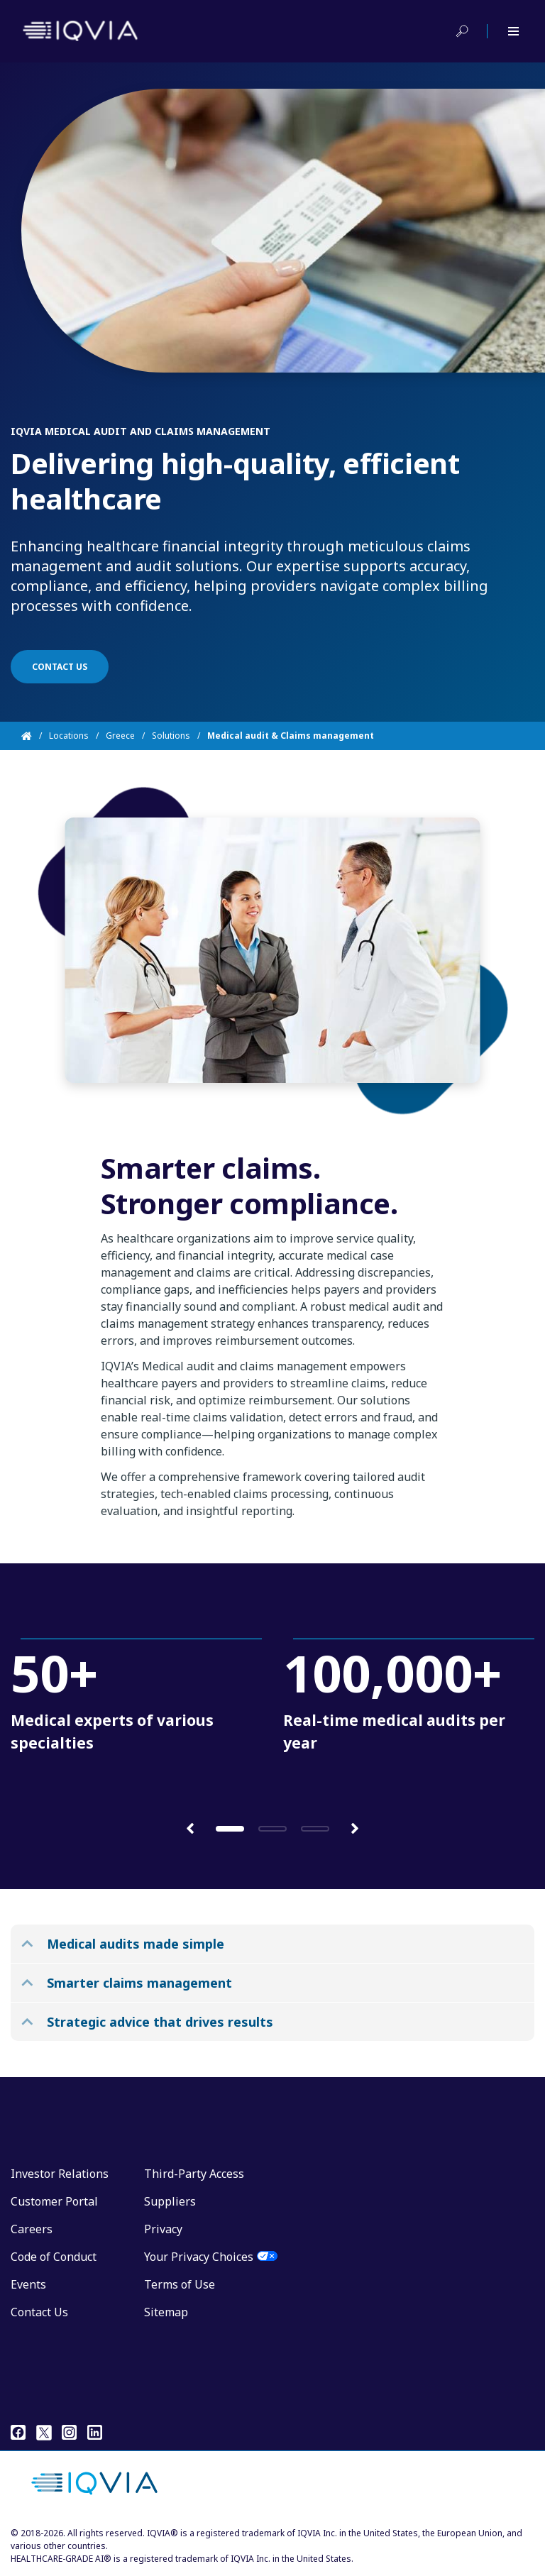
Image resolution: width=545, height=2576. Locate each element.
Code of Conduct (54, 2256)
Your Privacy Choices (198, 2256)
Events (28, 2284)
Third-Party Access (194, 2173)
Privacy (163, 2229)
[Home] (35, 736)
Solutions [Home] (171, 736)
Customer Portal (54, 2201)
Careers (32, 2229)
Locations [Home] (69, 736)
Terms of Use (179, 2284)
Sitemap (166, 2312)
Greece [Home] (120, 736)
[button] (190, 1827)
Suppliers (170, 2201)
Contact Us (39, 2312)
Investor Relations (60, 2173)
